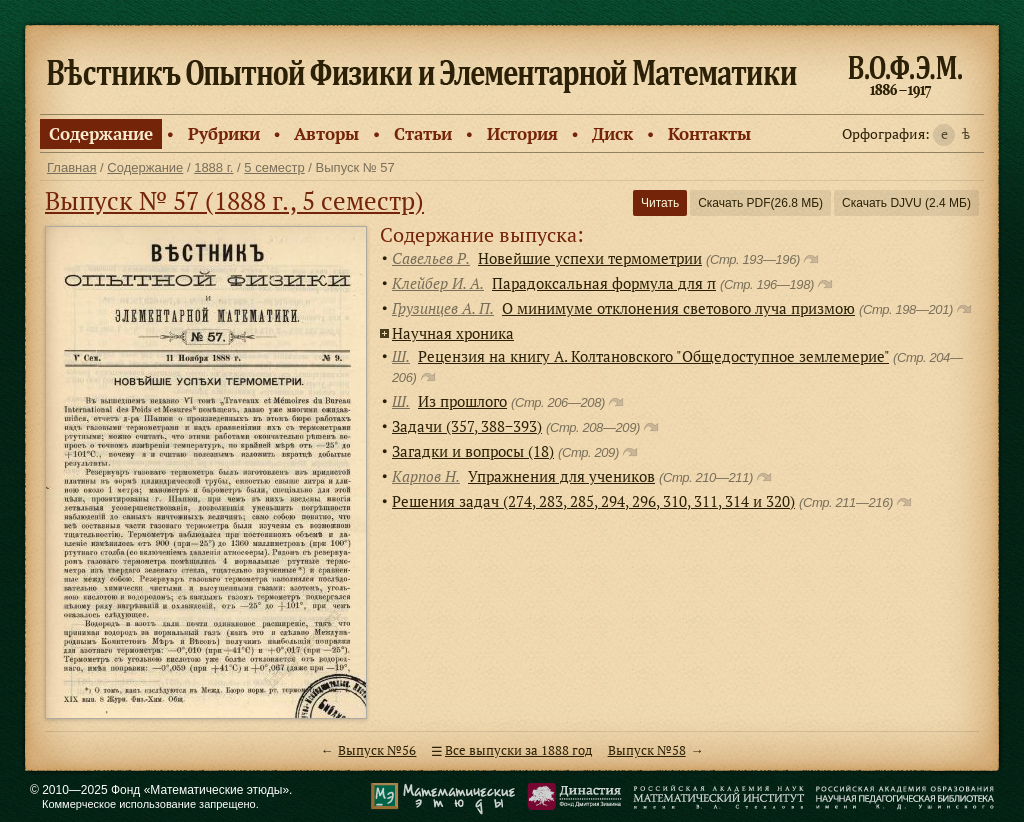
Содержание (101, 133)
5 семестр (274, 167)
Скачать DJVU (906, 203)
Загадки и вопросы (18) (473, 451)
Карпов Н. (426, 476)
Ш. (401, 356)
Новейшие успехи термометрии (590, 258)
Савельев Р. (431, 258)
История (522, 133)
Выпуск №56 (377, 750)
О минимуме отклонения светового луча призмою (678, 308)
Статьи (423, 133)
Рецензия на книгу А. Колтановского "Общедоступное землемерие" (653, 356)
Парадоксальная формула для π (604, 283)
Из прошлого (462, 401)
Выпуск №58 (647, 750)
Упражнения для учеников (561, 476)
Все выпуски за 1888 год (518, 750)
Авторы (326, 133)
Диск (612, 133)
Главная (71, 167)
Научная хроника (453, 333)
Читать (660, 203)
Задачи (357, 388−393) (467, 426)
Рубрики (224, 133)
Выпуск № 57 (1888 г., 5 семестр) (234, 200)
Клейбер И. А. (438, 283)
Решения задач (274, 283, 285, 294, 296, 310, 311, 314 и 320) (593, 501)
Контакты (709, 133)
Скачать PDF (760, 203)
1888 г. (213, 167)
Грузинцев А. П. (443, 308)
